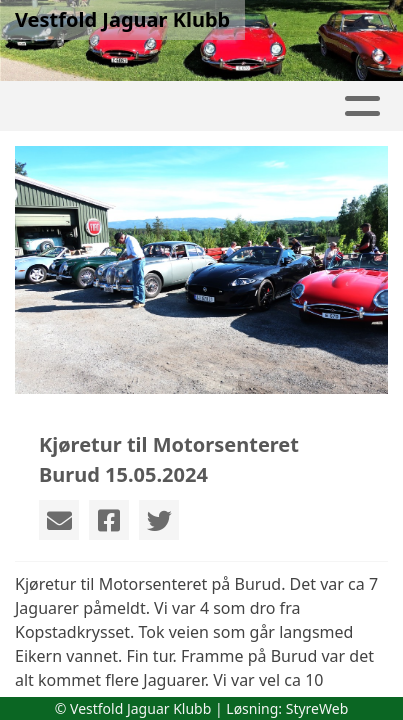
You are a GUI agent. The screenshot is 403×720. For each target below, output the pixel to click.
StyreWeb (317, 708)
